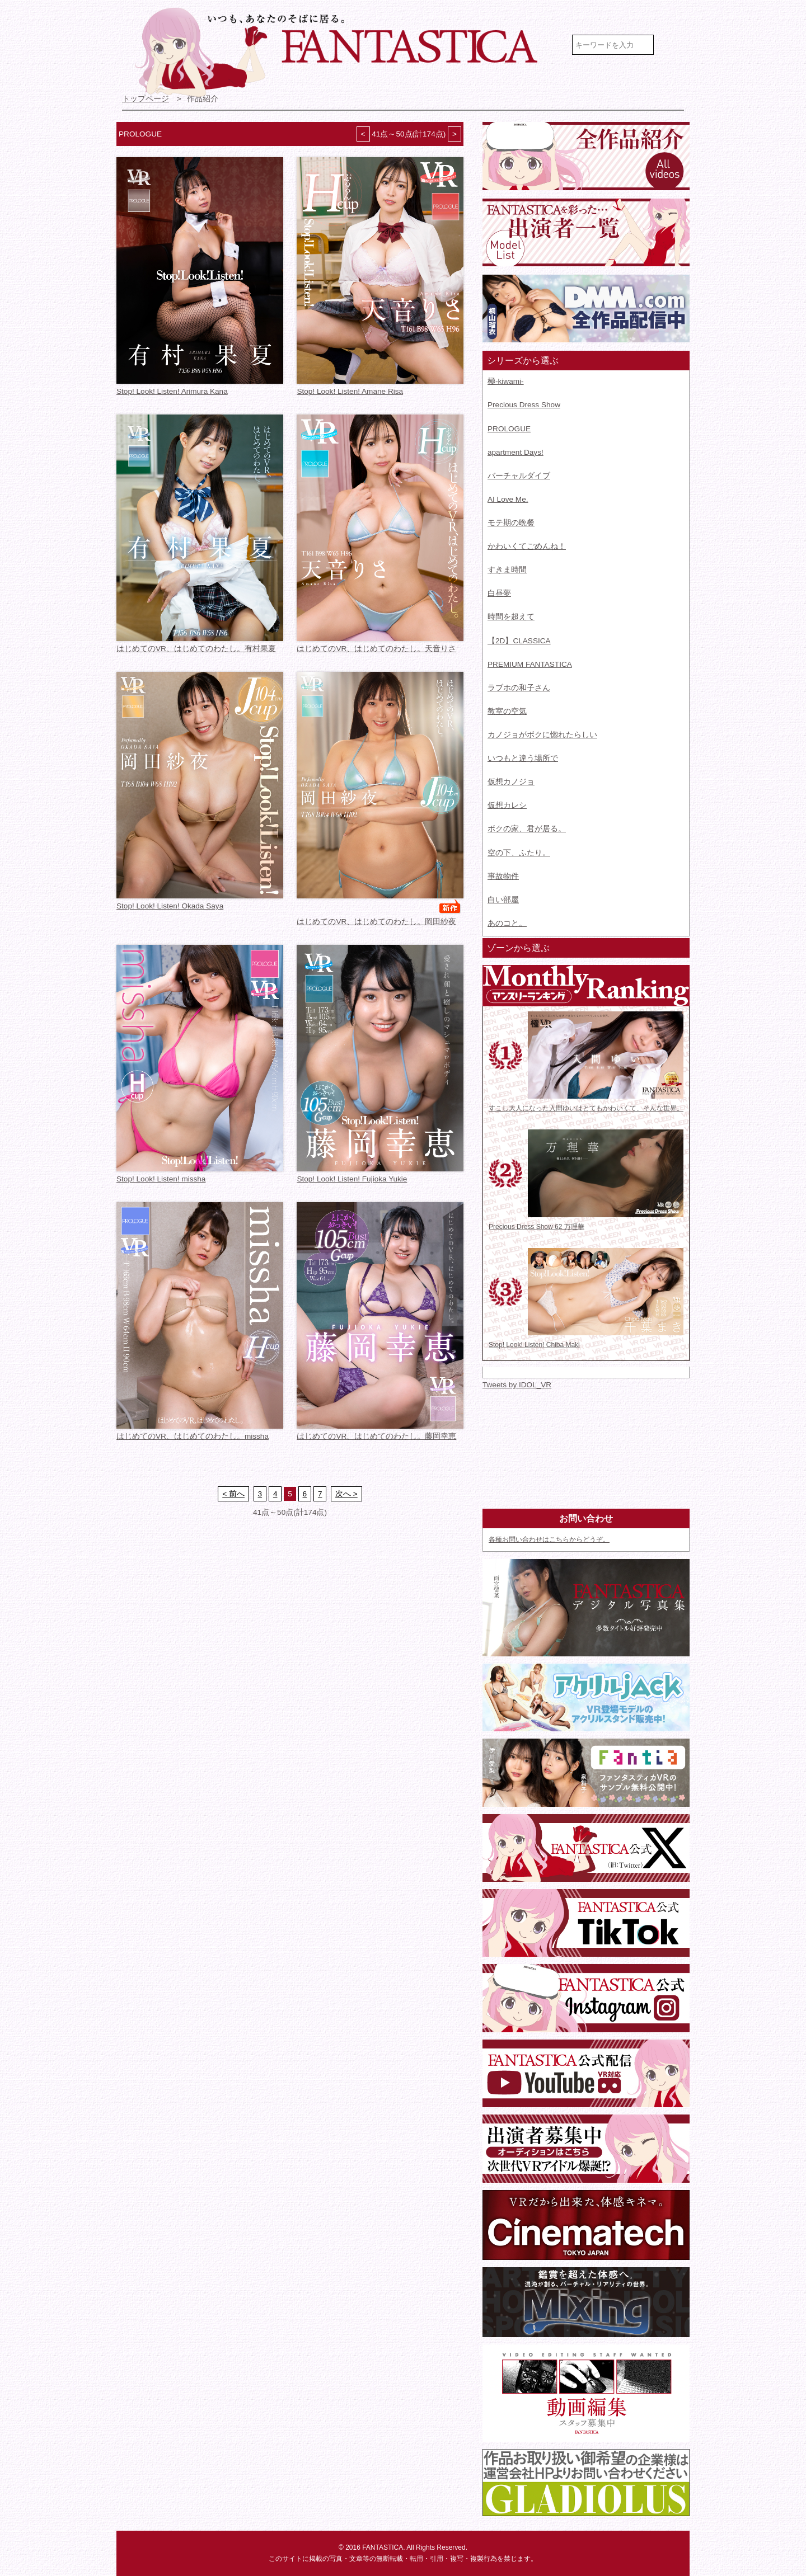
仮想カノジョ (511, 782)
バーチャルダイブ (519, 476)
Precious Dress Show (524, 405)
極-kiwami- (506, 381)
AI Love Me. (508, 499)
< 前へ (233, 1494)
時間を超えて (511, 617)
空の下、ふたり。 (519, 853)
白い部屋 (503, 900)
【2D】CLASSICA (519, 641)
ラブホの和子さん (519, 688)
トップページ (145, 99)
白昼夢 (499, 593)
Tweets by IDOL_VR (516, 1385)
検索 (673, 45)
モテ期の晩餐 (511, 523)
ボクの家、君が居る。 (527, 829)
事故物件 (503, 876)
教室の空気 (507, 711)
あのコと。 (507, 923)
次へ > (346, 1494)
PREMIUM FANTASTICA (530, 664)
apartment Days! (515, 452)
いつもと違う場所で (523, 758)
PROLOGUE (509, 429)
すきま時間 (507, 570)
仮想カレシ (507, 805)
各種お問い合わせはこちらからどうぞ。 (549, 1539)
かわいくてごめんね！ (527, 546)
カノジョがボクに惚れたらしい (542, 735)
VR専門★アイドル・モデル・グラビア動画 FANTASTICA (343, 52)
